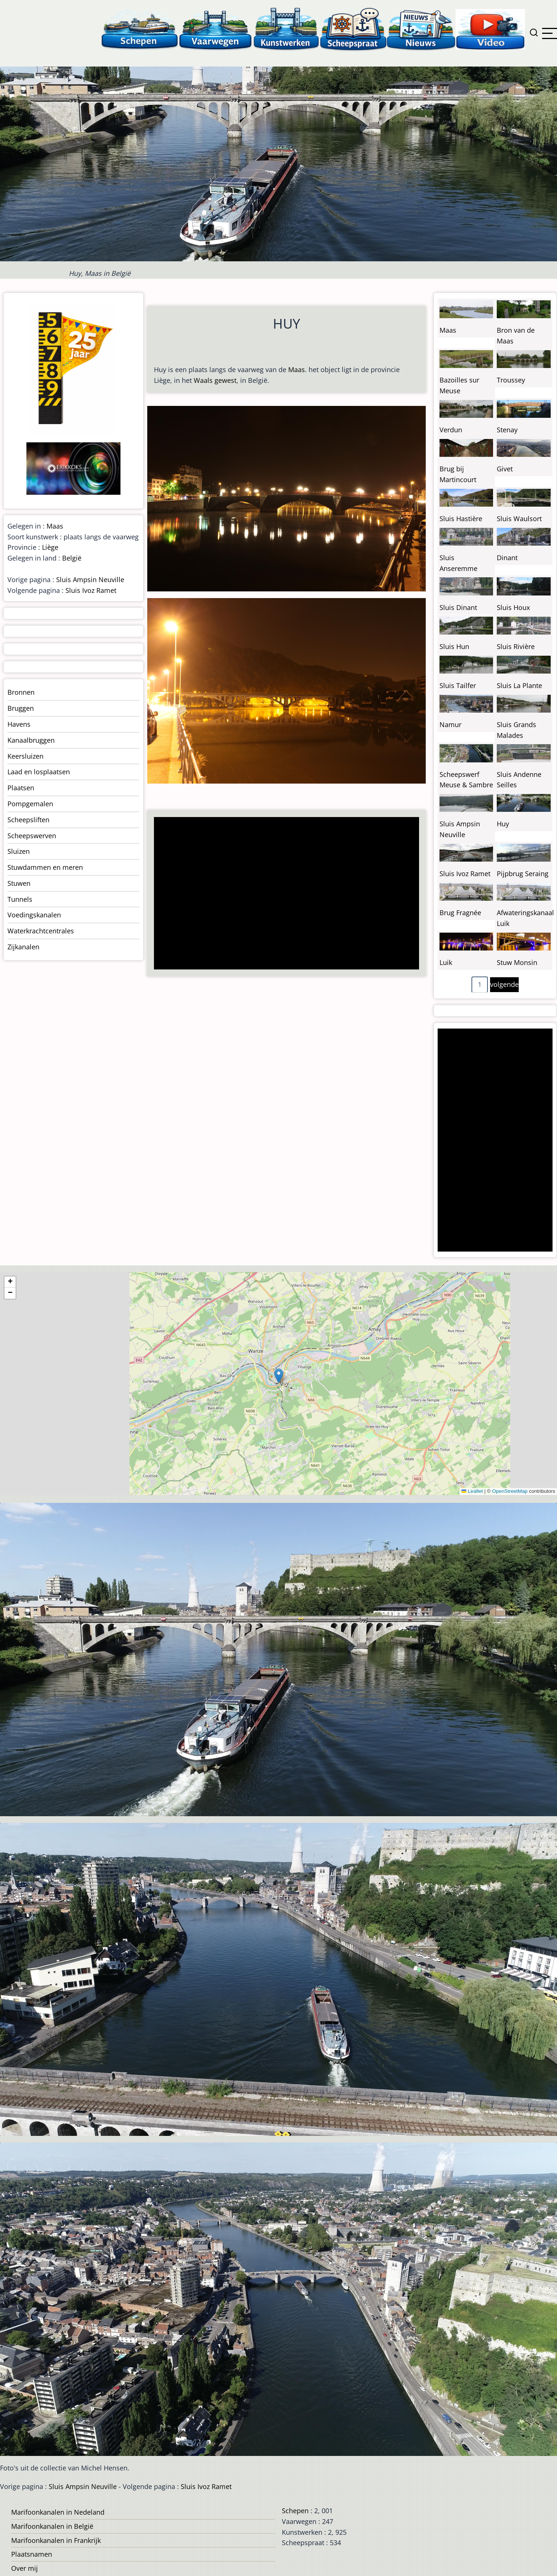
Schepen (295, 2510)
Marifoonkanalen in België (52, 2526)
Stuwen (18, 883)
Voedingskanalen (34, 914)
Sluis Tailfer (458, 685)
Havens (18, 724)
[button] (278, 1376)
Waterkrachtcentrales (40, 930)
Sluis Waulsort (519, 518)
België (71, 557)
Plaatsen (20, 787)
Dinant (507, 557)
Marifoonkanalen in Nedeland (57, 2512)
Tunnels (19, 899)
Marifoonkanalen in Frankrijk (56, 2540)
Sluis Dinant (458, 607)
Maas (296, 369)
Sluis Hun (454, 646)
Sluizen (18, 851)
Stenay (507, 429)
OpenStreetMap (509, 1491)
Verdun (451, 429)
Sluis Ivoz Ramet (90, 590)
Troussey (511, 379)
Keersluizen (25, 756)
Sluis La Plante (519, 685)
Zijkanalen (23, 946)
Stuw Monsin (517, 962)
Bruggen (20, 708)
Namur (450, 724)
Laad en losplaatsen (38, 771)
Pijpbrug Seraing (522, 873)
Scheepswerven (31, 835)
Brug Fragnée (460, 912)
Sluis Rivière (516, 646)
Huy (503, 823)
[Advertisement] (283, 894)
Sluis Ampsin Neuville (90, 579)
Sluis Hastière (461, 518)
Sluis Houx (513, 607)
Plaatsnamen (31, 2554)
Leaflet (472, 1491)
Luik (446, 962)
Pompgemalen (30, 803)
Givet (505, 468)
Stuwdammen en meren (45, 867)
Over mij (24, 2568)
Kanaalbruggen (31, 740)
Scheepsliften (28, 819)
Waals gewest (215, 380)
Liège (50, 547)
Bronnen (21, 692)
